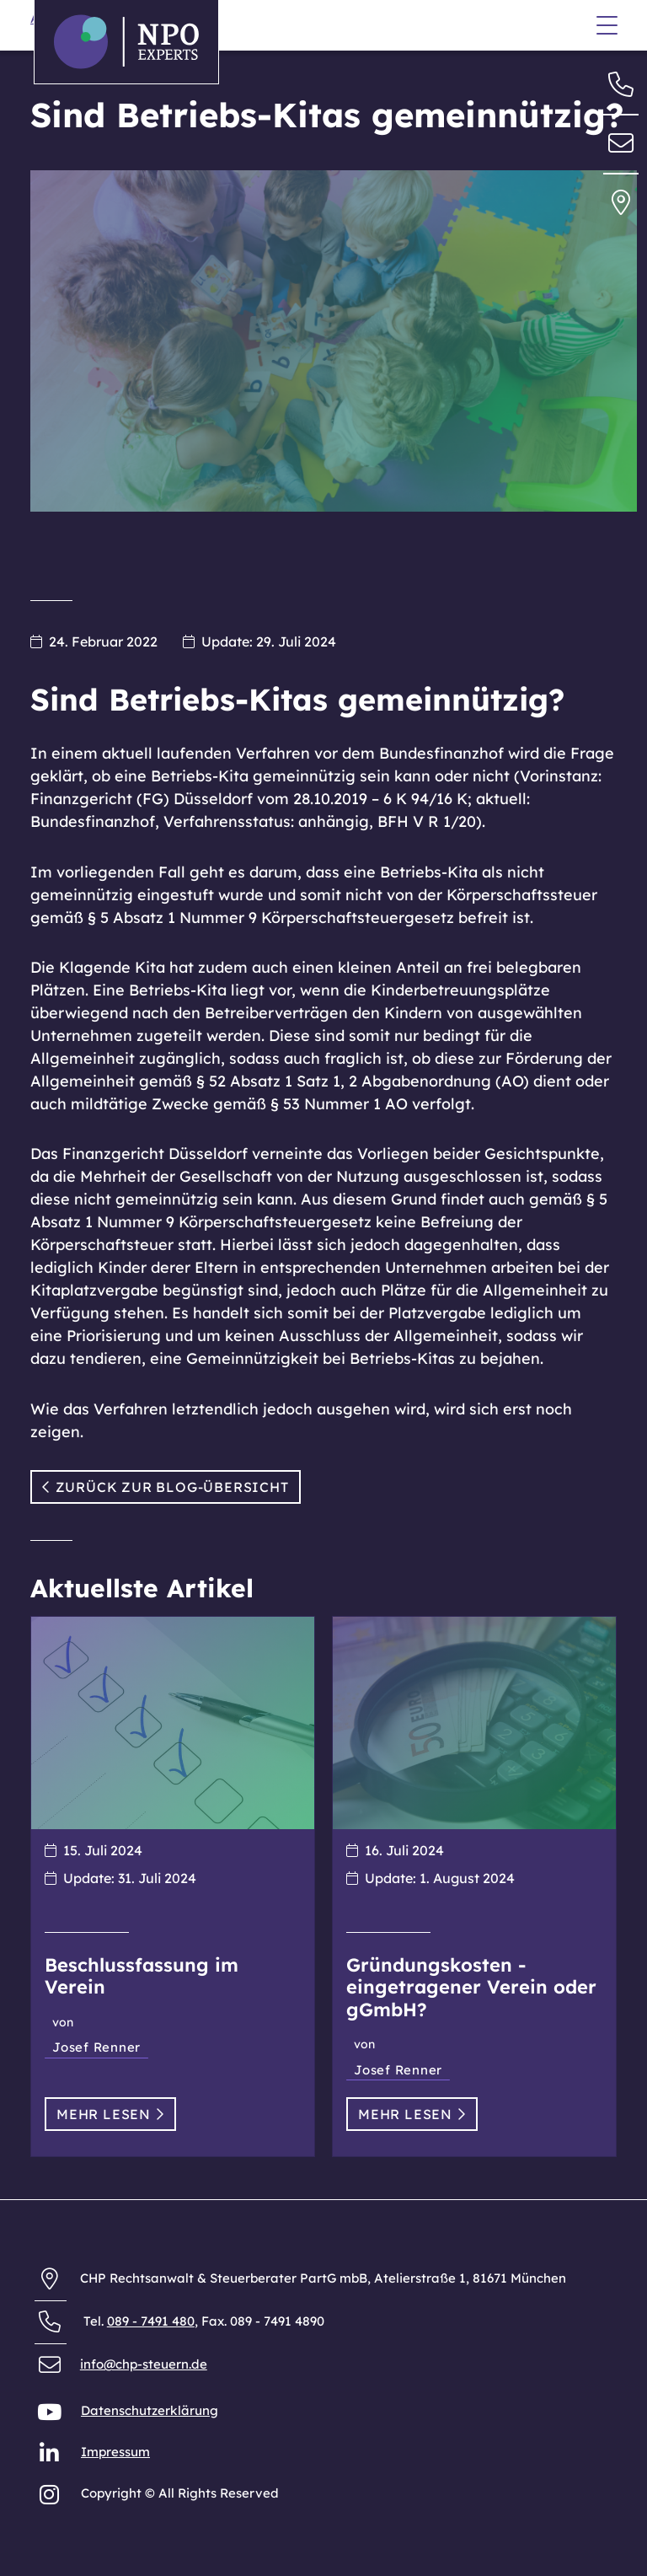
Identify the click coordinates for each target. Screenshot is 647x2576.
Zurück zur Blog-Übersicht (165, 1487)
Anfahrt (54, 119)
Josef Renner (96, 2047)
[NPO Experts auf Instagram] (51, 2498)
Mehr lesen (110, 2114)
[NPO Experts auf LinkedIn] (51, 2457)
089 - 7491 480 (151, 2321)
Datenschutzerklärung (149, 2410)
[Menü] (607, 27)
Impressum (115, 2452)
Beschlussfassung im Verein (141, 1976)
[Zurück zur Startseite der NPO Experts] (126, 42)
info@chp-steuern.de (143, 2364)
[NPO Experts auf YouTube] (51, 2415)
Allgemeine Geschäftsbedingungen (138, 91)
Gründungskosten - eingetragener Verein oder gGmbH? (471, 1987)
